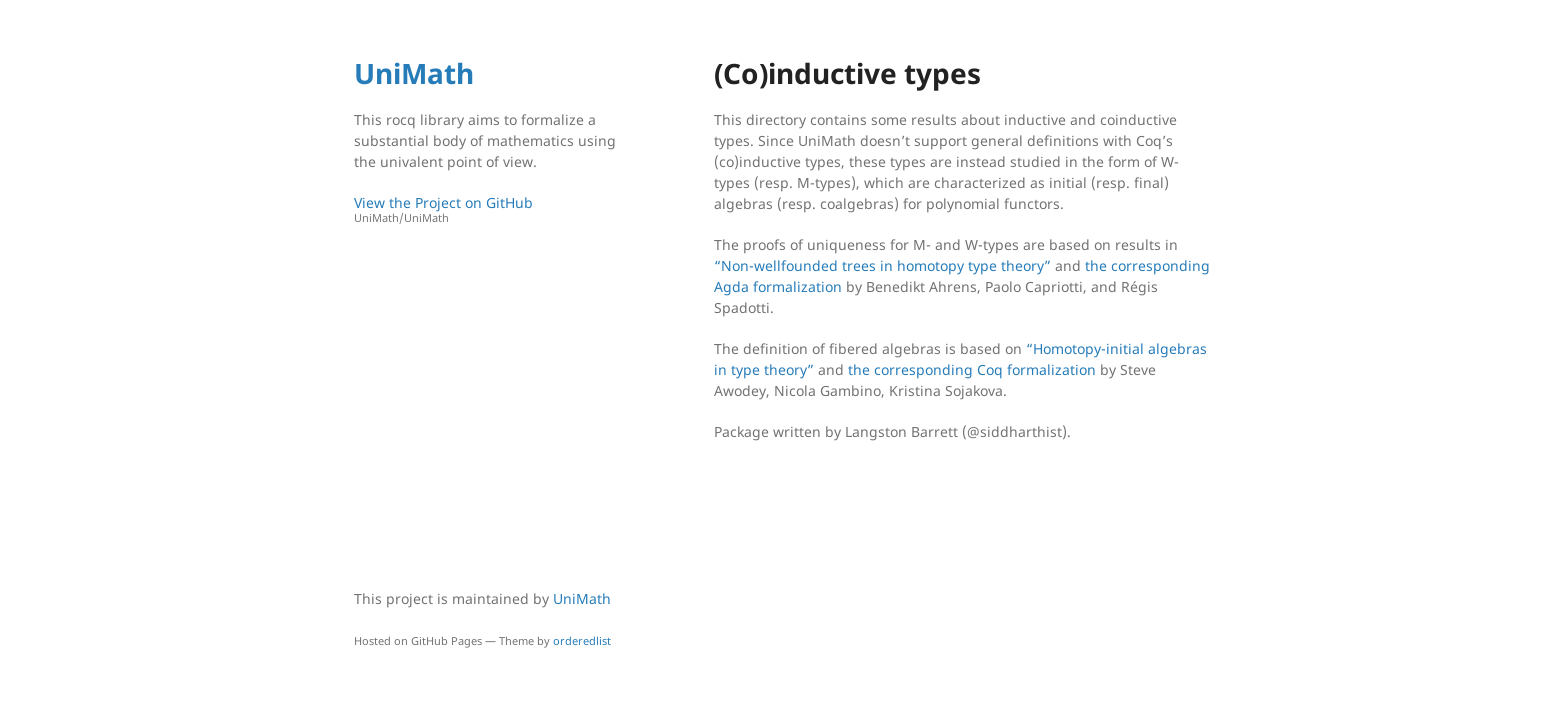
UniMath (414, 73)
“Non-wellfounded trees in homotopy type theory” (882, 265)
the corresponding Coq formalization (972, 369)
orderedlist (582, 640)
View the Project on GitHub (489, 209)
